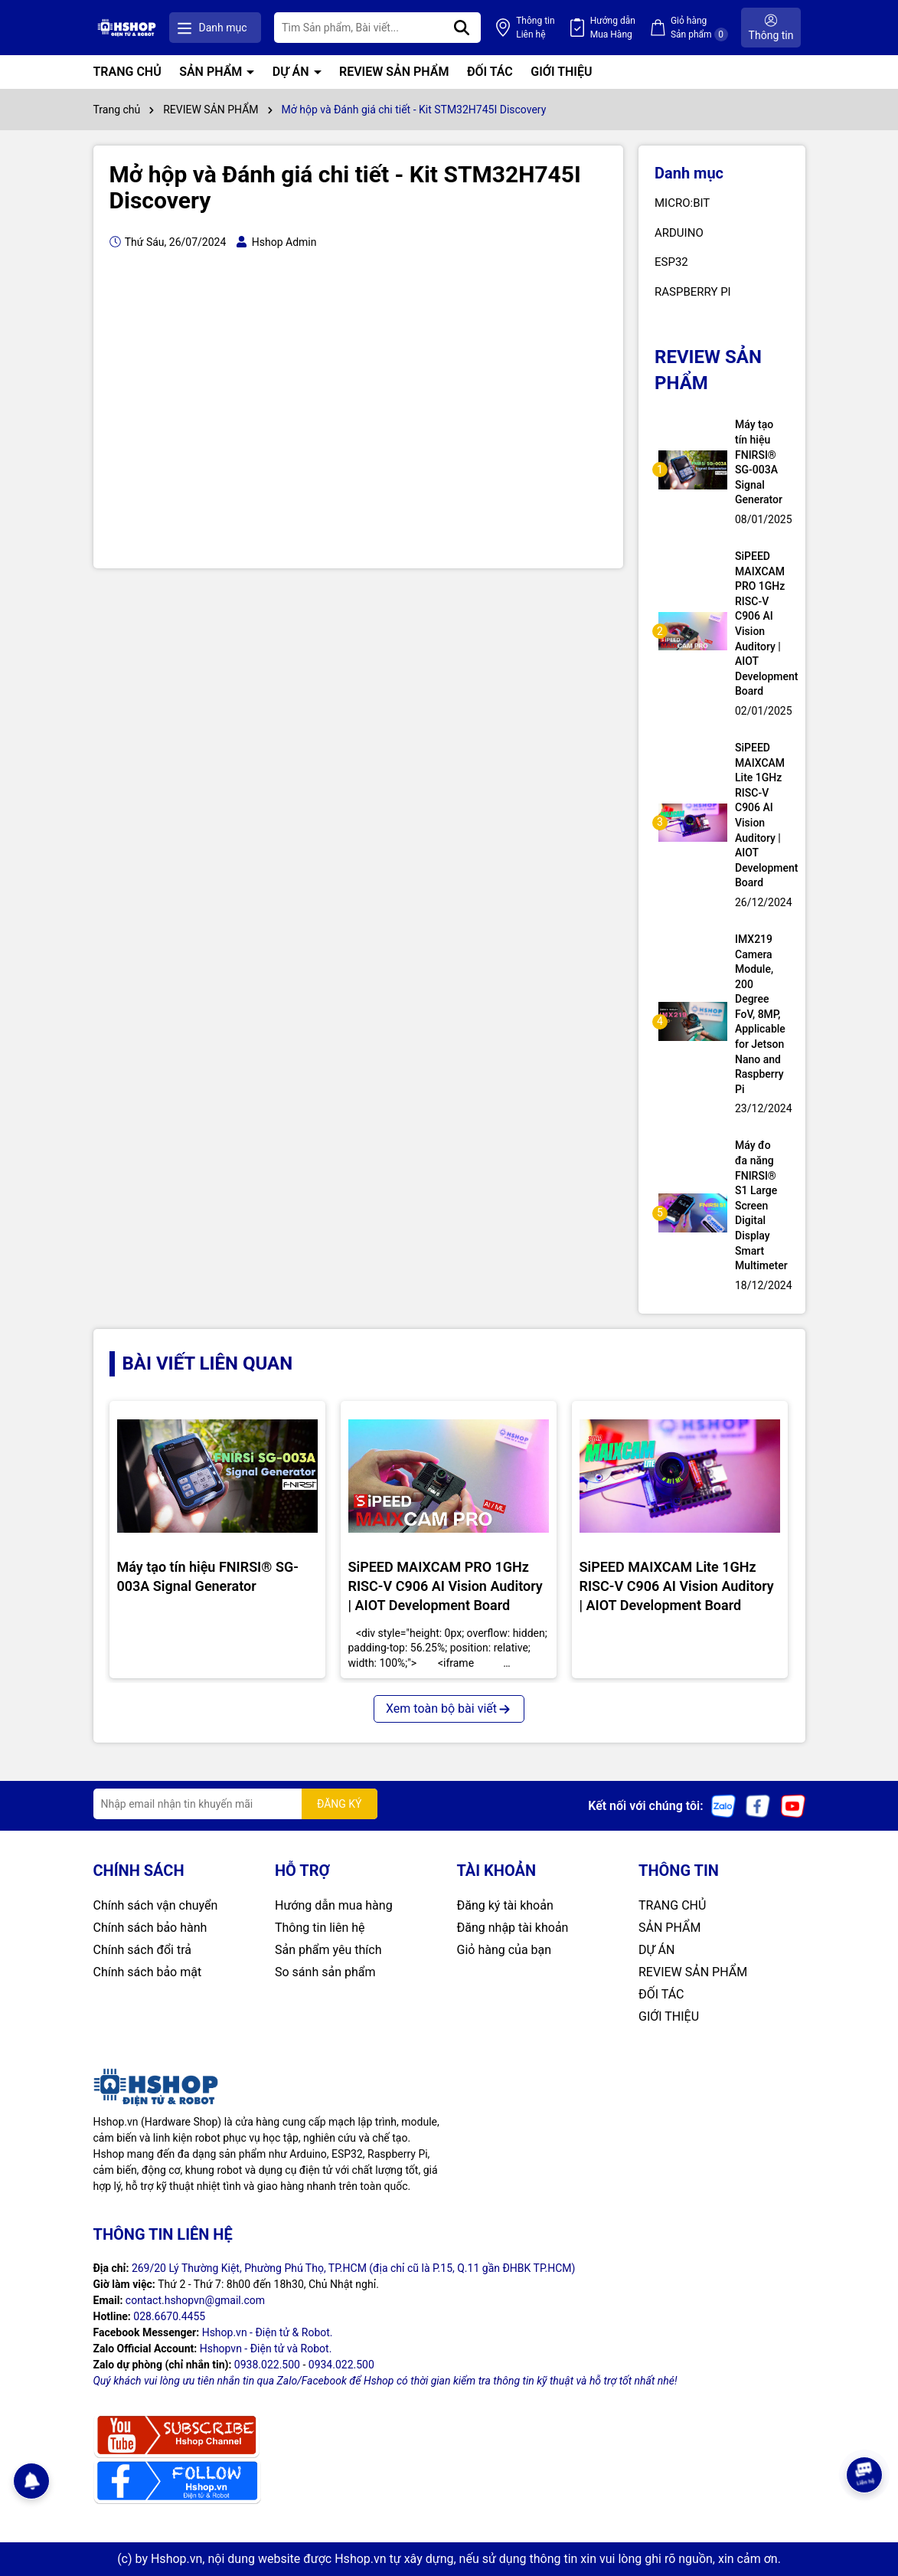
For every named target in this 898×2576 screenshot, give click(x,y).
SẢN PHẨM (212, 71)
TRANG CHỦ (127, 71)
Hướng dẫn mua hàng (334, 1905)
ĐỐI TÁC (490, 71)
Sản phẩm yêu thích (328, 1950)
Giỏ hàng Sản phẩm (699, 28)
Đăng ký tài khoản (505, 1905)
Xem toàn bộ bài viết (449, 1708)
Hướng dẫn (612, 28)
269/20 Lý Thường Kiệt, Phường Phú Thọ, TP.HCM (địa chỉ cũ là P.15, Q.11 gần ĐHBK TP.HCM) (354, 2268)
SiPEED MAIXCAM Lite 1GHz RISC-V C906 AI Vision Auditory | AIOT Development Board (760, 815)
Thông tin (535, 28)
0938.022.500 (267, 2364)
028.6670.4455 (169, 2316)
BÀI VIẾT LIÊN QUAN (207, 1363)
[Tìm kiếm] (461, 27)
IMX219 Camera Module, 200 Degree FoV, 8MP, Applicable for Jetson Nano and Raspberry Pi (760, 1014)
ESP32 (671, 262)
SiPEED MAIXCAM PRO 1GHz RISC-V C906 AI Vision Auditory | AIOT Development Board (760, 623)
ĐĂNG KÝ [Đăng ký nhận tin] (339, 1804)
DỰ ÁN (292, 71)
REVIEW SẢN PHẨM (394, 71)
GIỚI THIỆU (561, 71)
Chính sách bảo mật (147, 1972)
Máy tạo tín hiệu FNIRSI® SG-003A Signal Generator (758, 462)
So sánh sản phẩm (325, 1972)
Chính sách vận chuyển (155, 1905)
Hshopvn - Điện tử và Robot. (266, 2348)
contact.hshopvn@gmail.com (195, 2300)
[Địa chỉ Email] (235, 1804)
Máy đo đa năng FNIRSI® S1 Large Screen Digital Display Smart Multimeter (760, 1205)
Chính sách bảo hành (150, 1927)
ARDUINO (679, 233)
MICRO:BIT (682, 203)
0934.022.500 (341, 2364)
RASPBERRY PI (693, 292)
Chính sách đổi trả (142, 1950)
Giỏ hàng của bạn (504, 1950)
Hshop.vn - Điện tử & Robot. (267, 2332)
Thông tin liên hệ (320, 1927)
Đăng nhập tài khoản (513, 1927)
